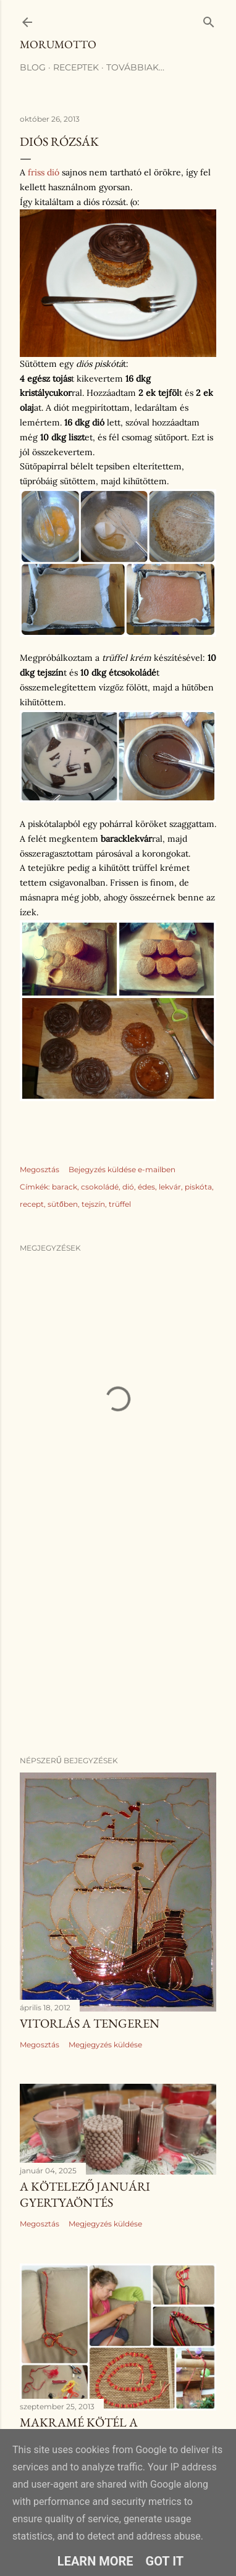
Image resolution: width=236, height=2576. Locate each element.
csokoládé (100, 1186)
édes (146, 1186)
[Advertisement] (118, 1648)
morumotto (58, 44)
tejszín (93, 1204)
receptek (76, 67)
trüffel (120, 1204)
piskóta (198, 1186)
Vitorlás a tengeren (89, 2023)
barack (64, 1186)
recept (32, 1204)
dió (128, 1186)
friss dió (43, 172)
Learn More (95, 2561)
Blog (33, 67)
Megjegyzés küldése (105, 2044)
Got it (165, 2561)
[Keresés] (208, 19)
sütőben (63, 1204)
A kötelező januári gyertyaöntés (85, 2194)
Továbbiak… (135, 67)
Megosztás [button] (39, 1169)
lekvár (170, 1186)
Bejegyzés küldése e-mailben (122, 1169)
